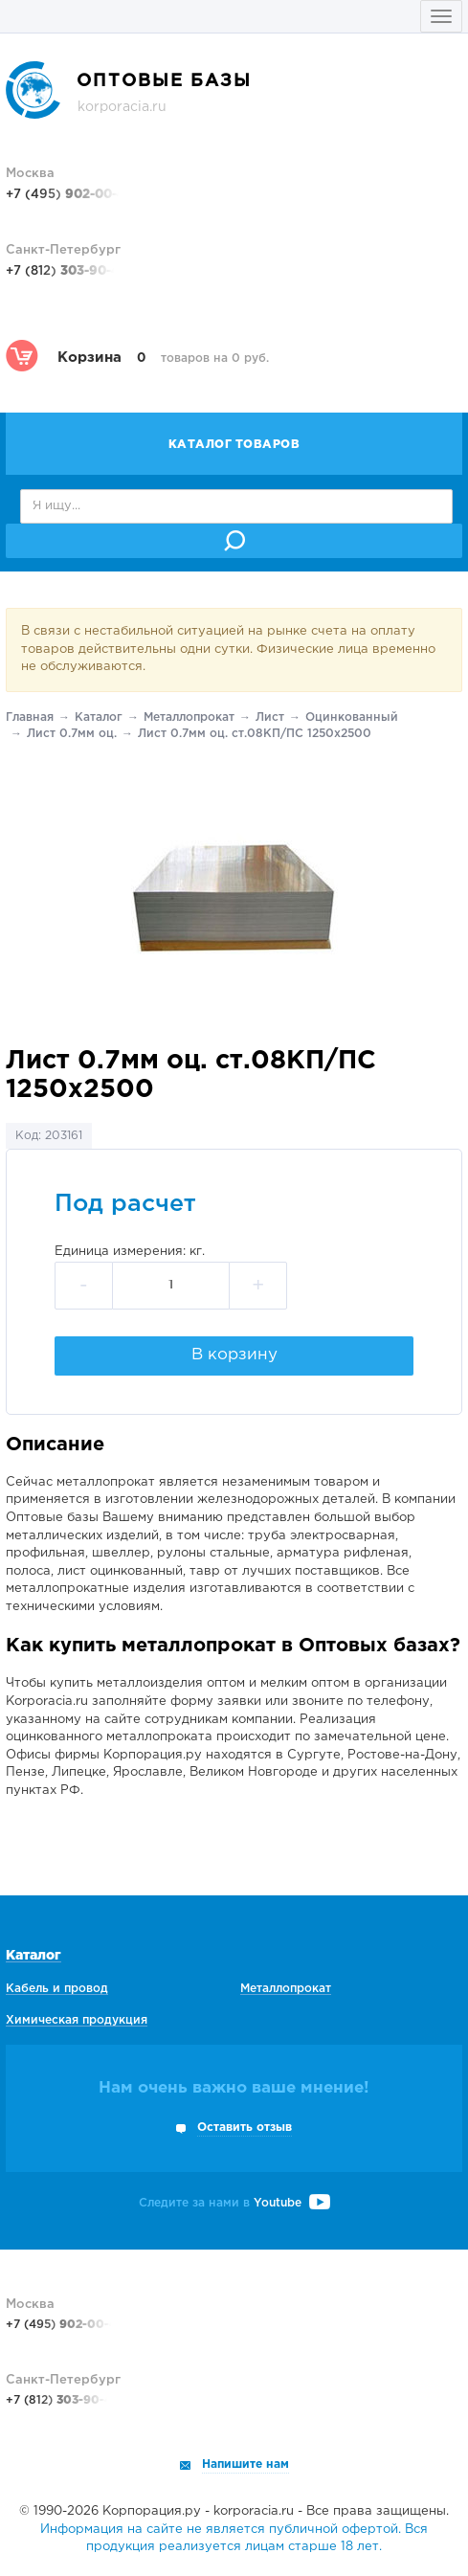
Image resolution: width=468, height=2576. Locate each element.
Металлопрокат (189, 717)
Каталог (99, 717)
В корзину (234, 1355)
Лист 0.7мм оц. (72, 733)
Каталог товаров (234, 444)
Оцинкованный (351, 717)
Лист (270, 717)
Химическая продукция (76, 2020)
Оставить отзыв (244, 2127)
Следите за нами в (234, 2203)
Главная (30, 717)
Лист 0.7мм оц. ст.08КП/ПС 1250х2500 (254, 733)
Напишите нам (245, 2464)
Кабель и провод (57, 1988)
